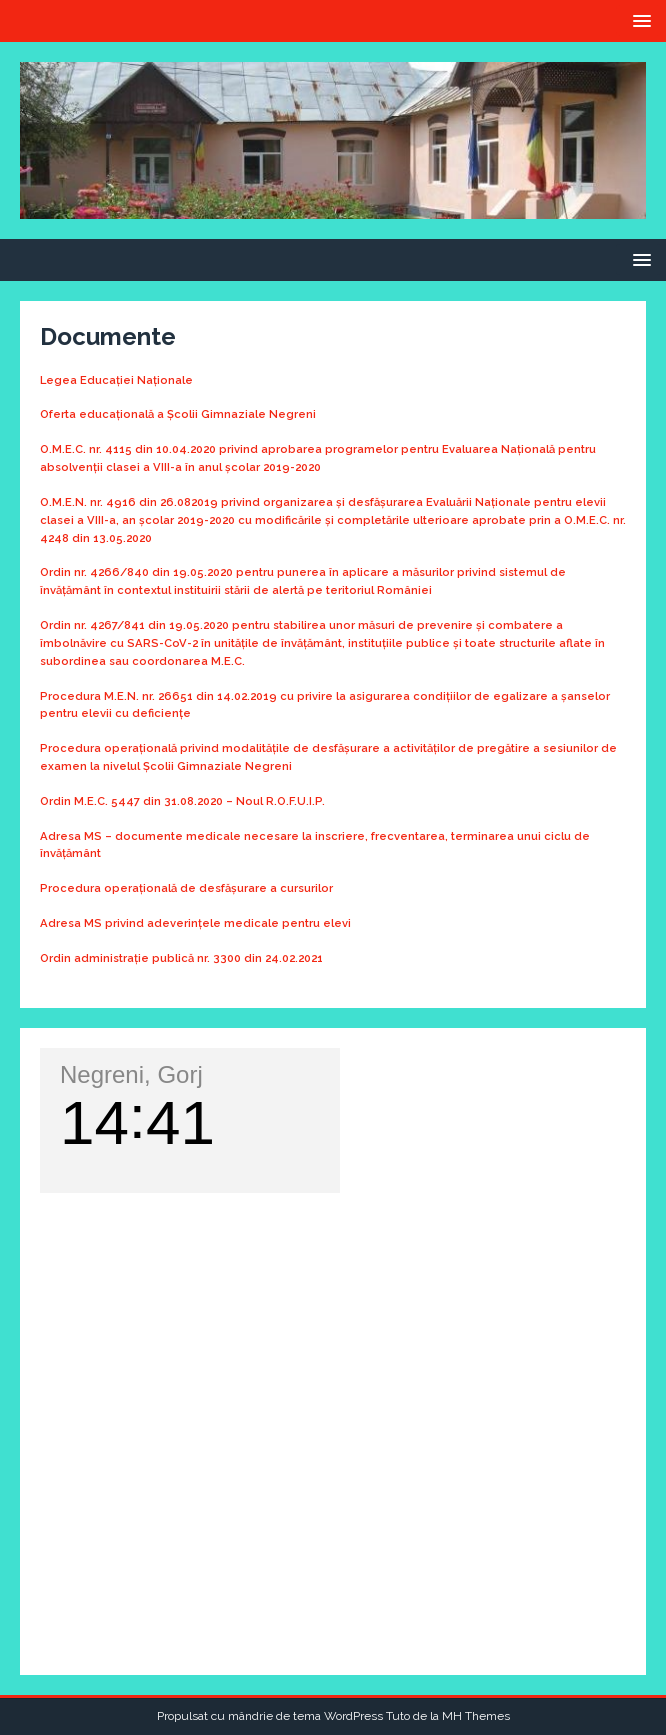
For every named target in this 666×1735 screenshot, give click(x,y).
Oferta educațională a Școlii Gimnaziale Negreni (178, 414)
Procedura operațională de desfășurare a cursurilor (186, 888)
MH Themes (476, 1716)
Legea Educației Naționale (116, 380)
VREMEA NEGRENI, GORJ (333, 1274)
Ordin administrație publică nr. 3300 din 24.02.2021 (181, 958)
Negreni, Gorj (131, 1074)
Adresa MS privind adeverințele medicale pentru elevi (195, 923)
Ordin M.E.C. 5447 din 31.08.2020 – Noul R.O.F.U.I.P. (182, 801)
